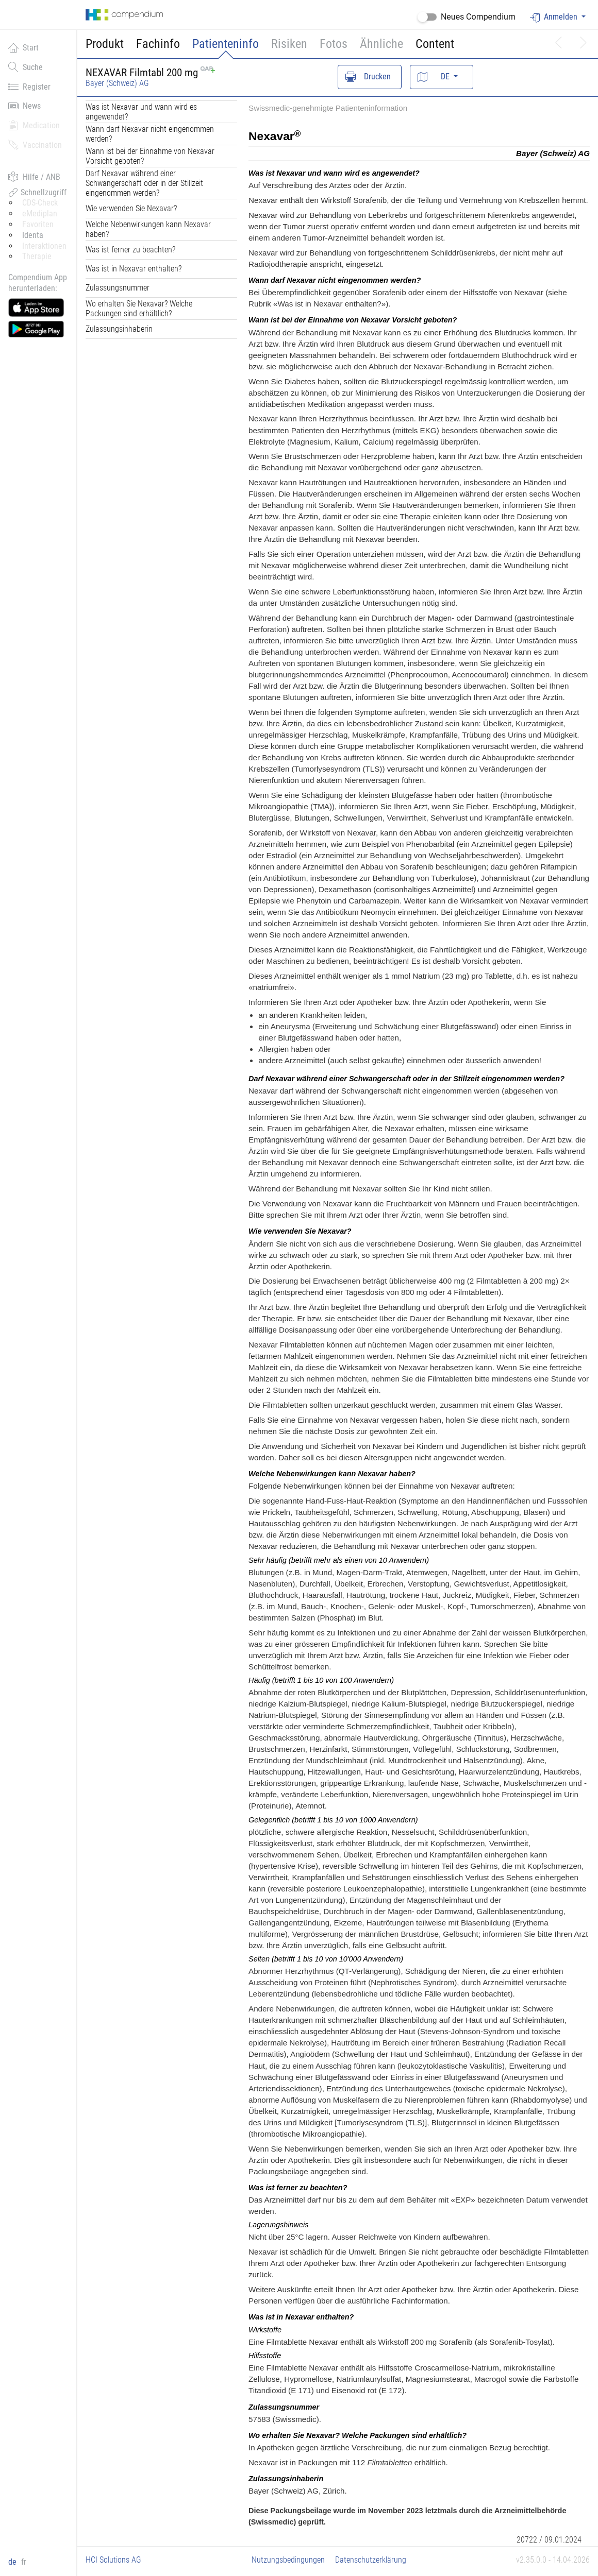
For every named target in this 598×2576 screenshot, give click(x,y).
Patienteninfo (225, 44)
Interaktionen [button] (44, 246)
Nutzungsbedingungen (288, 2560)
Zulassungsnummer (118, 288)
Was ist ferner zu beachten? (130, 249)
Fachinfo (158, 44)
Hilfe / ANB (34, 177)
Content (435, 44)
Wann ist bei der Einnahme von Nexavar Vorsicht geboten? (150, 156)
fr (23, 2562)
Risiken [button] (289, 44)
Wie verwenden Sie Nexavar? (131, 208)
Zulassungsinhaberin (119, 329)
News (24, 105)
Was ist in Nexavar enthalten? (133, 269)
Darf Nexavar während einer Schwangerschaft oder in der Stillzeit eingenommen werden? (144, 183)
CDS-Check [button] (40, 203)
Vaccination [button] (35, 145)
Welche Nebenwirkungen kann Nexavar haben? (148, 229)
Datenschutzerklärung (370, 2560)
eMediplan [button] (39, 213)
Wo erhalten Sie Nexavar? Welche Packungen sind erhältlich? (139, 308)
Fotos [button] (333, 44)
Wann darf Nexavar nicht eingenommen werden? (150, 134)
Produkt (105, 44)
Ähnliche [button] (381, 44)
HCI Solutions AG (113, 2560)
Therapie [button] (37, 256)
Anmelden (554, 17)
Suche (25, 67)
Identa (32, 235)
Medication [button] (34, 125)
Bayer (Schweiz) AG (117, 83)
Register (29, 86)
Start (23, 47)
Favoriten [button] (38, 224)
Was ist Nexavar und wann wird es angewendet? (141, 112)
